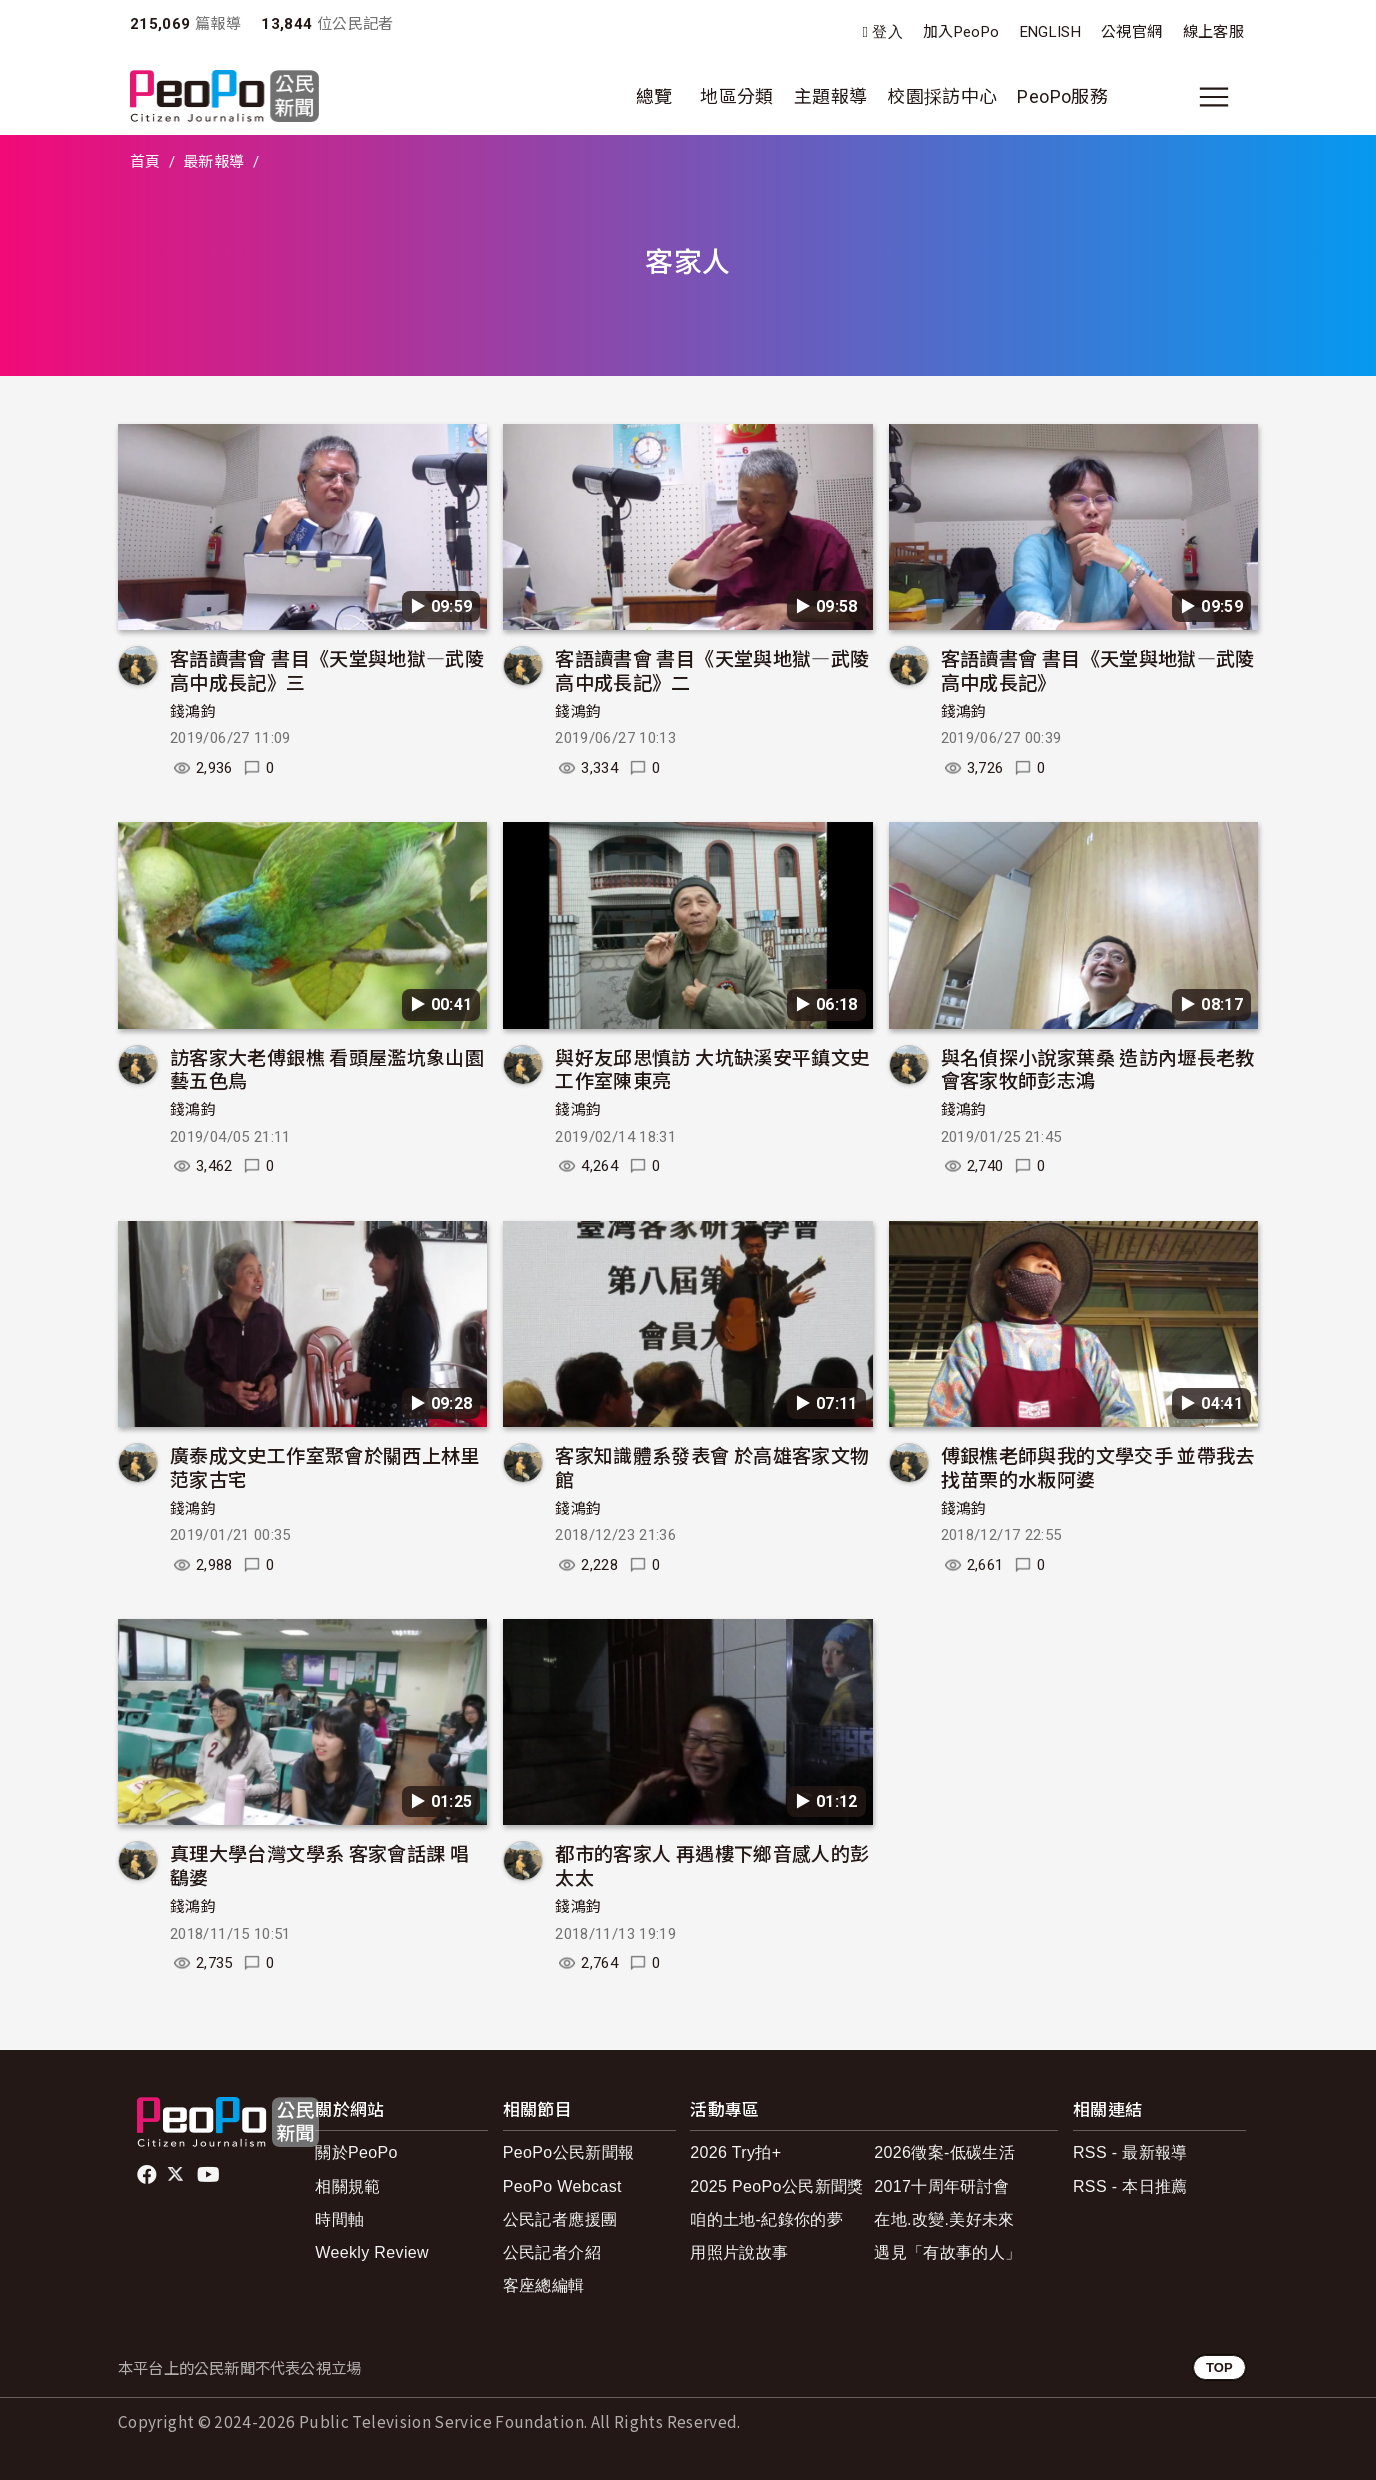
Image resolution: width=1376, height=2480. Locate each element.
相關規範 (347, 2186)
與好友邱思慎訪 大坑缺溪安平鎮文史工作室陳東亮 (712, 1068)
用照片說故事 (739, 2252)
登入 (887, 32)
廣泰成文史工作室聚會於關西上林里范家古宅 (325, 1466)
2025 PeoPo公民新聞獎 (776, 2186)
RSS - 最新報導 (1130, 2152)
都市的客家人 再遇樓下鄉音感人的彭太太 (712, 1864)
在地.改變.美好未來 (944, 2219)
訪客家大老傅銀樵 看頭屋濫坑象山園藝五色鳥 (327, 1068)
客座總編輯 (544, 2285)
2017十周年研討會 (941, 2186)
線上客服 (1213, 32)
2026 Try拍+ (735, 2152)
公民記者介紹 (552, 2252)
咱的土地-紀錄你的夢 (766, 2219)
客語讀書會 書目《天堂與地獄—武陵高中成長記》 (1098, 669)
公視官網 (1131, 32)
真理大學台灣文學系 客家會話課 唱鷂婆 (319, 1864)
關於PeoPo (356, 2152)
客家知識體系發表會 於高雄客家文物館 (712, 1466)
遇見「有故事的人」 (947, 2252)
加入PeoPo (961, 32)
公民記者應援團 (560, 2219)
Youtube (210, 2175)
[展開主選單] (1214, 97)
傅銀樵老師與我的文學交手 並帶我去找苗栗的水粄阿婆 (1098, 1466)
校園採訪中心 (942, 96)
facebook (148, 2175)
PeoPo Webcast (562, 2186)
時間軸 (339, 2219)
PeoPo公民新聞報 (569, 2152)
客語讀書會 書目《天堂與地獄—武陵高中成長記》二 (712, 669)
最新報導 (213, 162)
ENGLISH (1051, 32)
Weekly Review (372, 2252)
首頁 (145, 162)
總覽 (654, 96)
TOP (1219, 2367)
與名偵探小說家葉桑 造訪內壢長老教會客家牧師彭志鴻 (1098, 1068)
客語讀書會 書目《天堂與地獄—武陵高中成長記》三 (327, 669)
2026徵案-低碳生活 (944, 2152)
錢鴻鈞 (193, 712)
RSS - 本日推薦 (1130, 2186)
